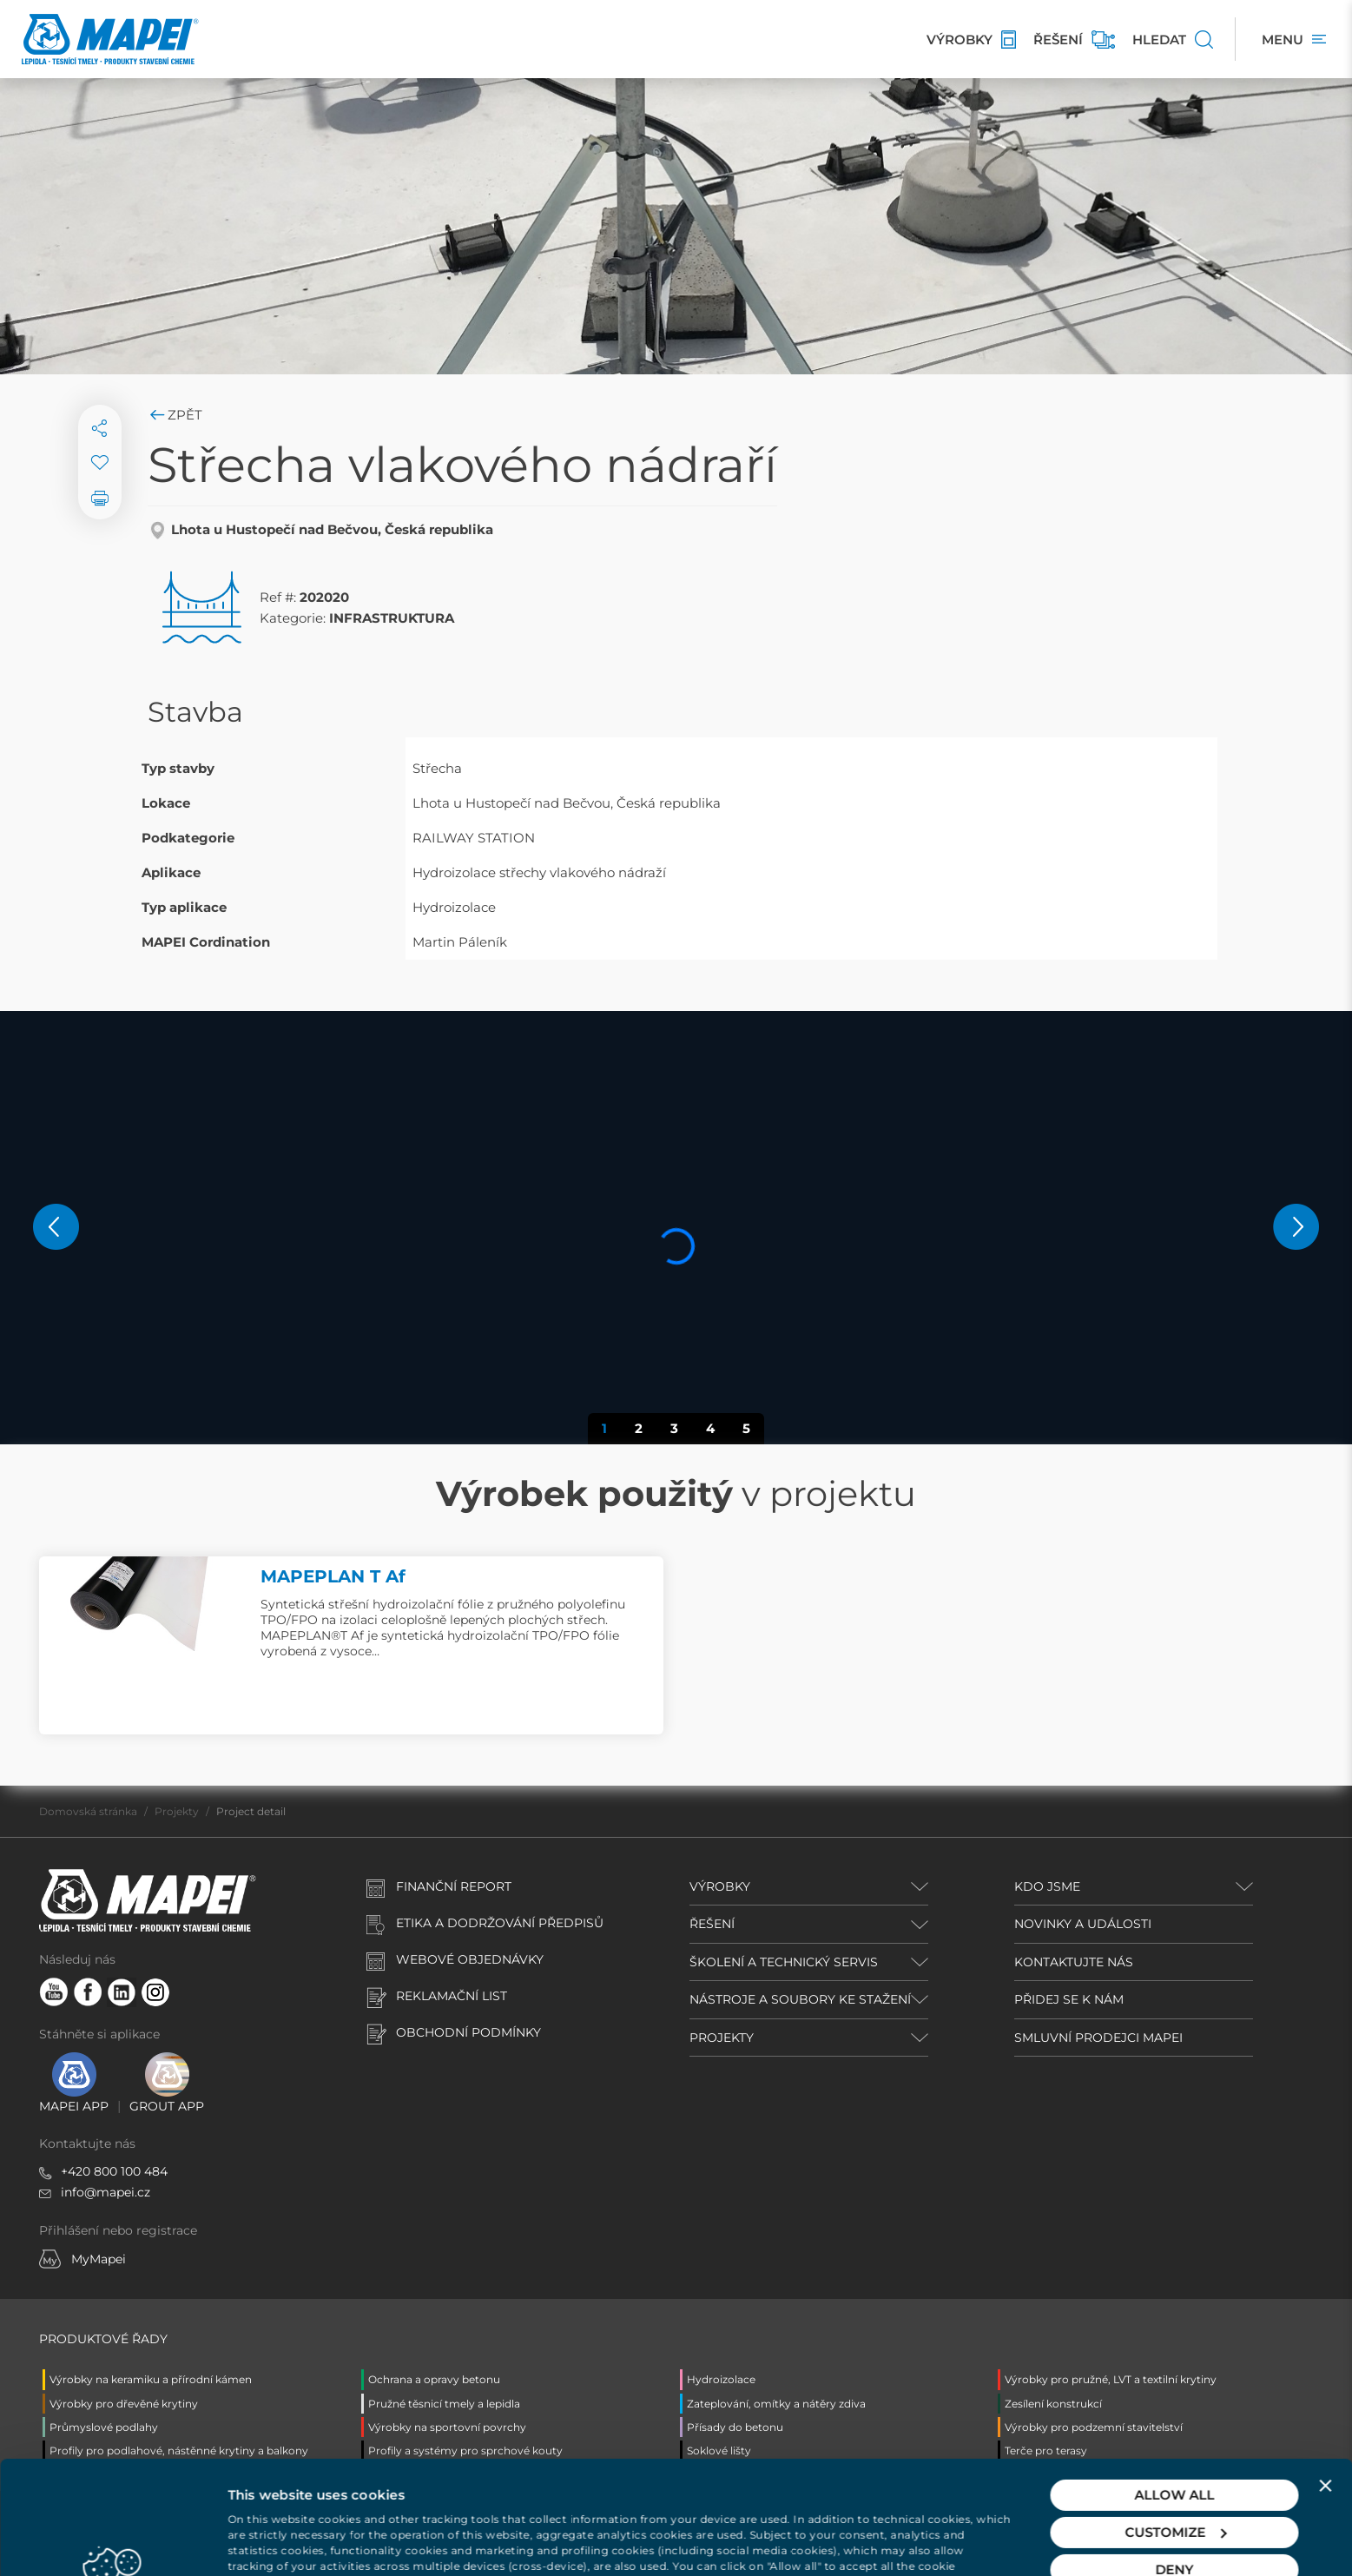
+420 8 (81, 2171)
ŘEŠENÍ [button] (712, 1924)
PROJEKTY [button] (721, 2037)
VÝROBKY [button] (719, 1886)
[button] (56, 1226)
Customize (1175, 2435)
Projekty (177, 1811)
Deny (1175, 2472)
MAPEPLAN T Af (333, 1576)
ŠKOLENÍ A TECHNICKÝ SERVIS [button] (783, 1962)
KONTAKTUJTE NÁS (1073, 1962)
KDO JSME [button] (1047, 1886)
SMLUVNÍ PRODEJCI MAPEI (1098, 2037)
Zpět (175, 414)
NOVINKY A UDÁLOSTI (1082, 1924)
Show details (270, 2541)
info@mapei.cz (105, 2192)
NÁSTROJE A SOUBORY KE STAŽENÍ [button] (800, 1999)
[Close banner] (1325, 2388)
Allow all (1175, 2397)
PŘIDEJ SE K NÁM (1069, 1999)
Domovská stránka (88, 1811)
